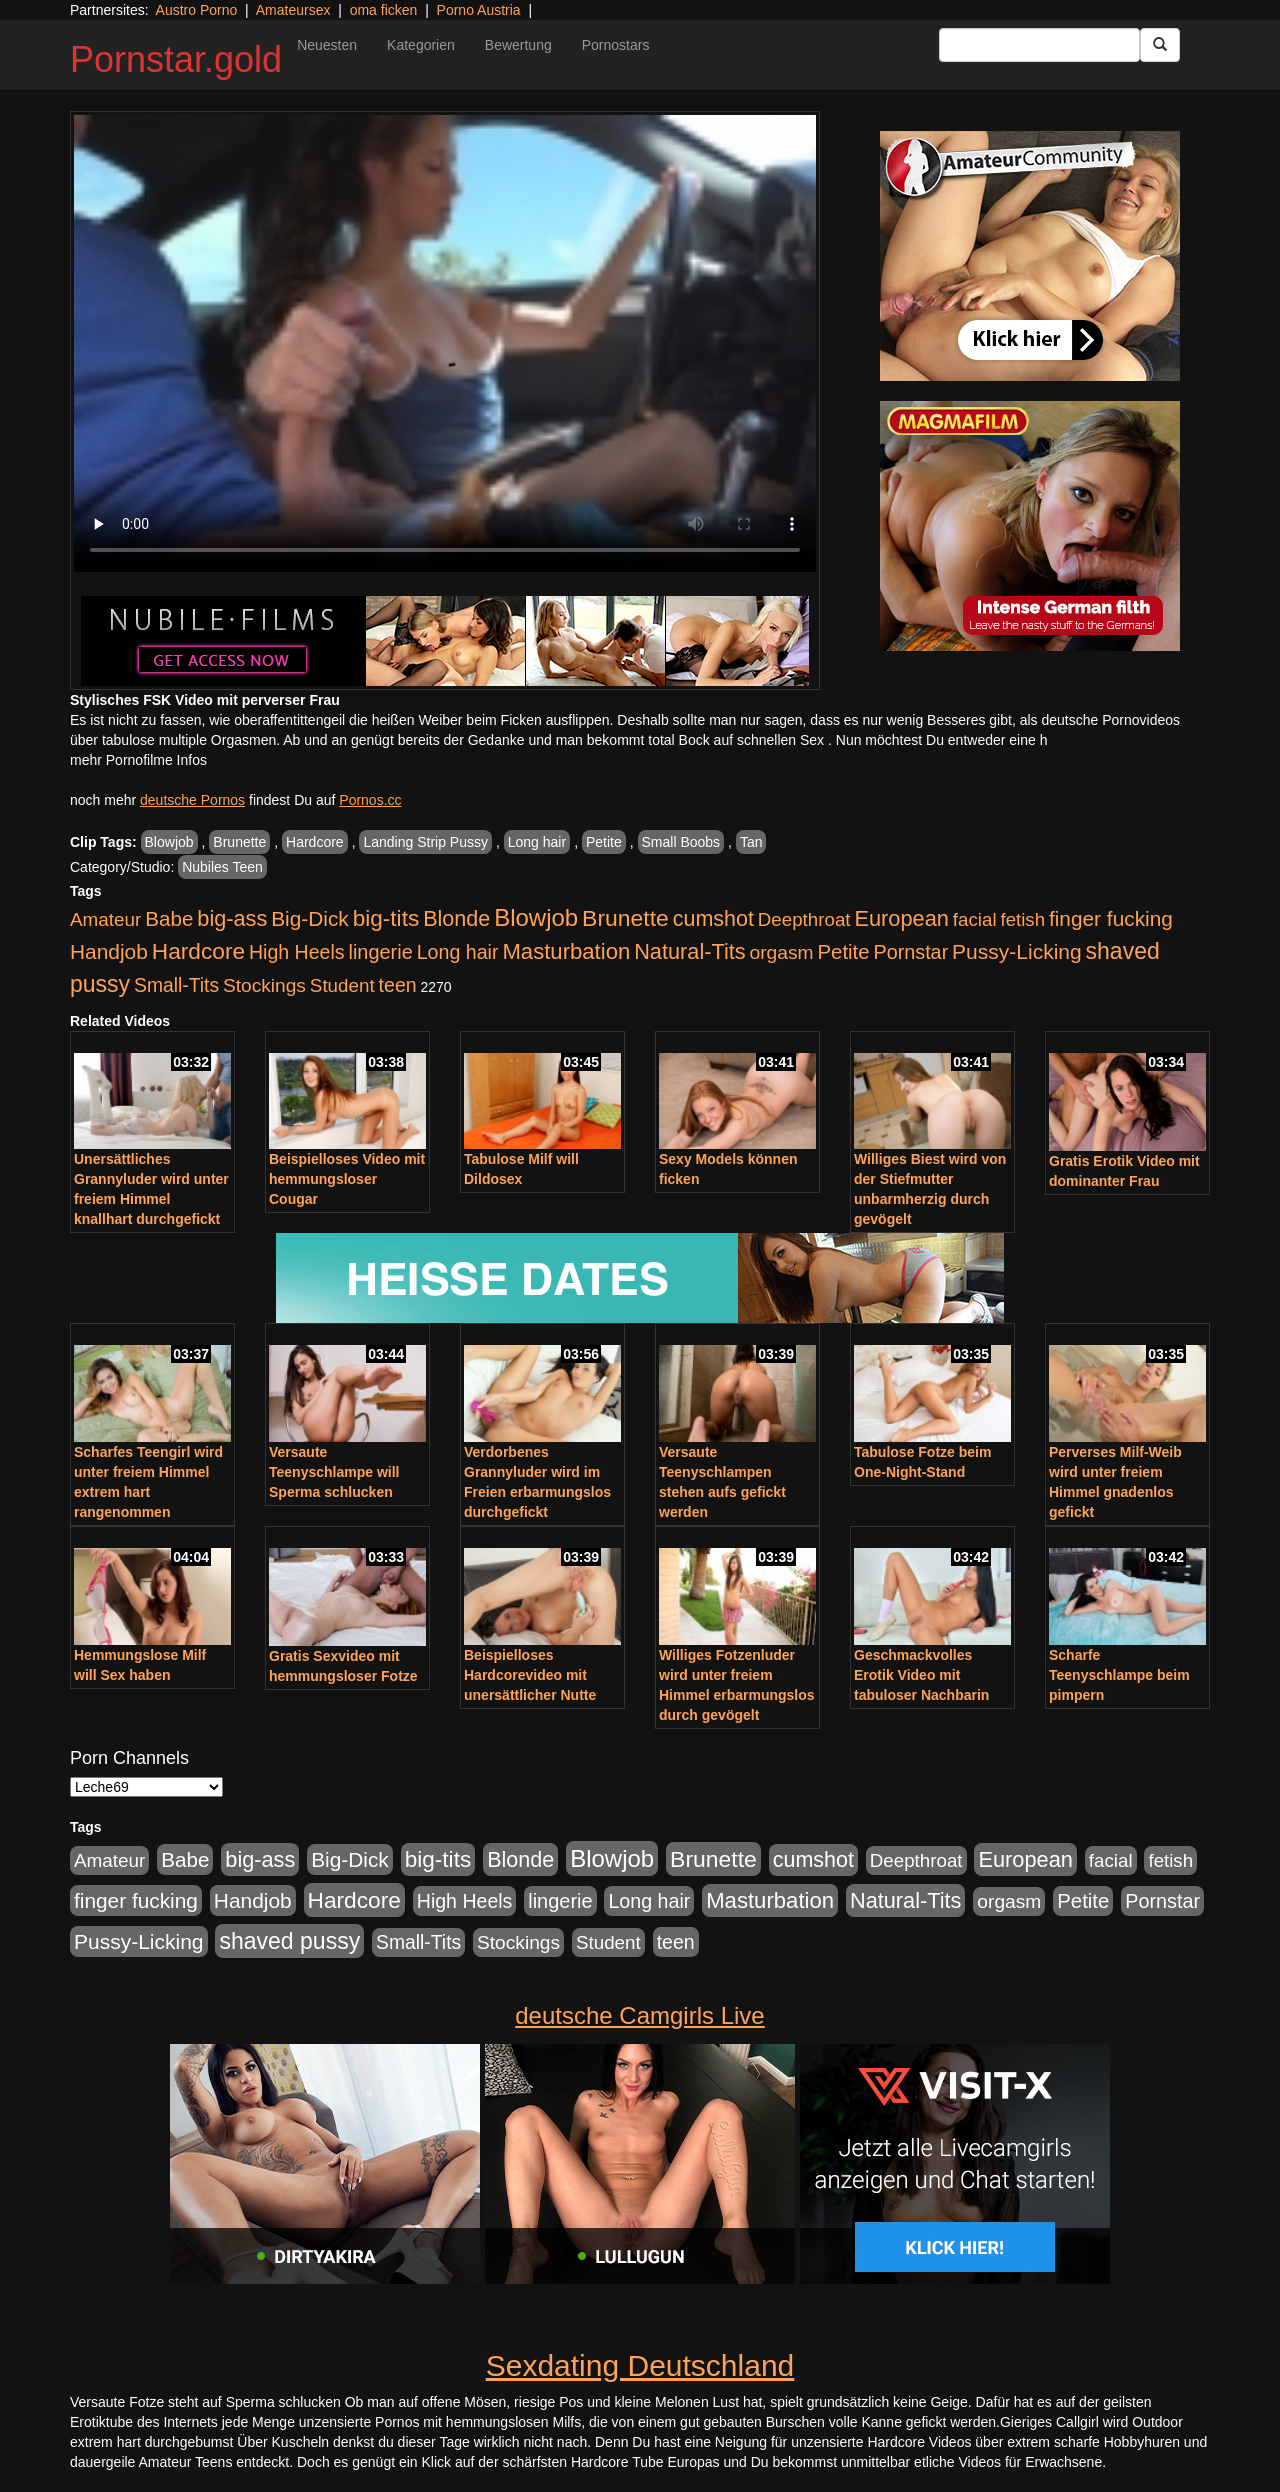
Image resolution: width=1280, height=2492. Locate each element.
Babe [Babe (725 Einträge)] (169, 918)
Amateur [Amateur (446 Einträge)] (105, 919)
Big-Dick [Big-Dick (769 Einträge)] (310, 918)
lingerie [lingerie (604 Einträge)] (380, 952)
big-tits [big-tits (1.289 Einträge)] (386, 918)
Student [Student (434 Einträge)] (342, 985)
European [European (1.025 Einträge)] (901, 918)
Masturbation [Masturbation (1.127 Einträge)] (566, 951)
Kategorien (421, 45)
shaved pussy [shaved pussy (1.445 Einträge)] (289, 1941)
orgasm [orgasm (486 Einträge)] (782, 952)
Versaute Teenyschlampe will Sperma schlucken (334, 1472)
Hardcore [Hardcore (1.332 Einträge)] (198, 951)
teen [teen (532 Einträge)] (398, 985)
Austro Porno (197, 10)
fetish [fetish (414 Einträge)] (1022, 919)
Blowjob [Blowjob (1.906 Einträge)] (536, 917)
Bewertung (518, 45)
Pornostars (616, 45)
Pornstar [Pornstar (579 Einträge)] (910, 952)
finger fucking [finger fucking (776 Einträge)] (1111, 918)
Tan (751, 842)
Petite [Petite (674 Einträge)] (844, 952)
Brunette (239, 842)
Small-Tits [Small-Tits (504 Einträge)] (176, 985)
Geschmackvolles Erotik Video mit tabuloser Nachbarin (921, 1675)
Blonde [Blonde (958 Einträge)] (456, 918)
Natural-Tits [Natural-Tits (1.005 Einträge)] (689, 951)
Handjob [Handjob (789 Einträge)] (109, 951)
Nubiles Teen (222, 867)
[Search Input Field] (1039, 45)
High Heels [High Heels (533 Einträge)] (297, 952)
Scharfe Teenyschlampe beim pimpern (1119, 1675)
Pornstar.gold (176, 59)
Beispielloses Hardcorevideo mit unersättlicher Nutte (530, 1675)
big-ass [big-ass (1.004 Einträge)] (232, 918)
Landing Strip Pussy (425, 842)
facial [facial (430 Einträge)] (975, 919)
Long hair (537, 842)
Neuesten (327, 45)
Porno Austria (479, 10)
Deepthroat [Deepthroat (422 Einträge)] (804, 919)
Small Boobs (681, 842)
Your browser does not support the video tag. (445, 343)
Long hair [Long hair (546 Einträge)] (458, 952)
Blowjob (169, 842)
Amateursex (293, 10)
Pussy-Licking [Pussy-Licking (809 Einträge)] (1017, 951)
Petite (604, 842)
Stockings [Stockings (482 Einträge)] (264, 985)
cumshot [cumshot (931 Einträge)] (713, 919)
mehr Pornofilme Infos (138, 760)
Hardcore (315, 842)
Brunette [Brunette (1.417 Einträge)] (625, 918)
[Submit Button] (1160, 45)
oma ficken (384, 10)
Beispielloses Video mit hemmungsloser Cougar (347, 1179)
